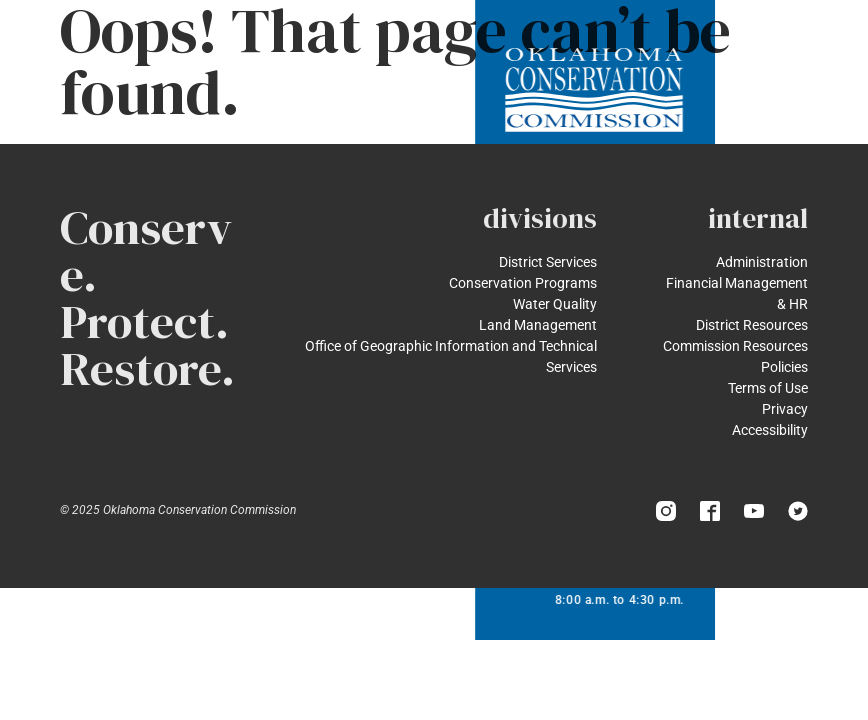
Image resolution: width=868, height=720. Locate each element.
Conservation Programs (523, 283)
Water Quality (555, 304)
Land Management (538, 325)
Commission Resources (735, 346)
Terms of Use (768, 388)
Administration (762, 262)
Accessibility (770, 430)
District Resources (752, 325)
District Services (548, 262)
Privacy (785, 409)
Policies (784, 367)
